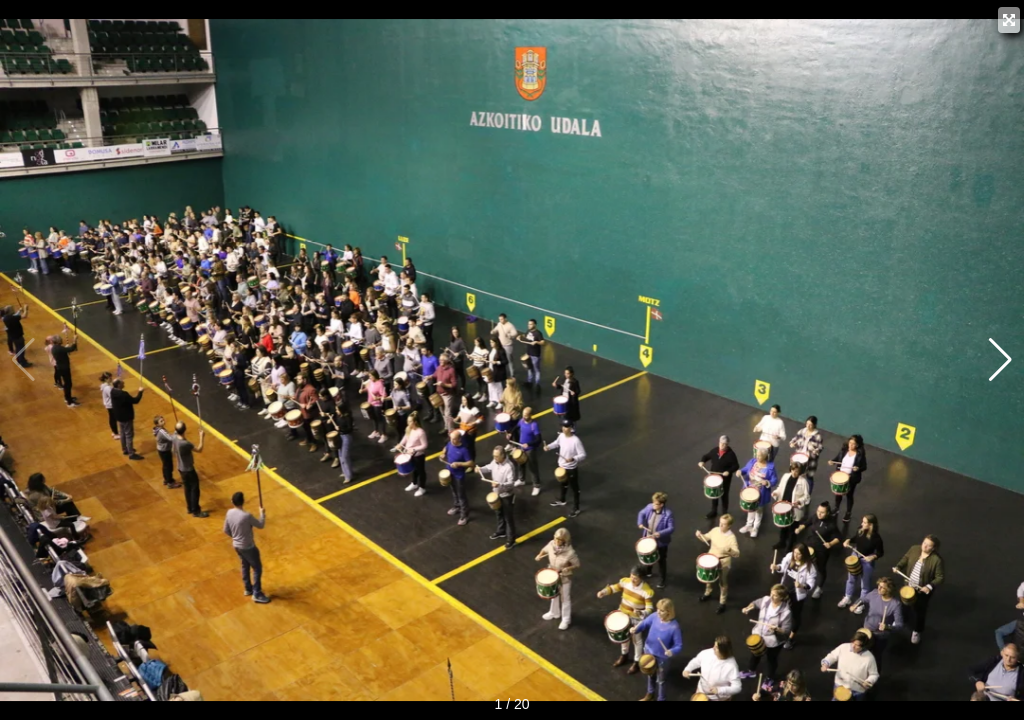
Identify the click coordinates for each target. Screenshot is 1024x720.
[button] (1000, 360)
